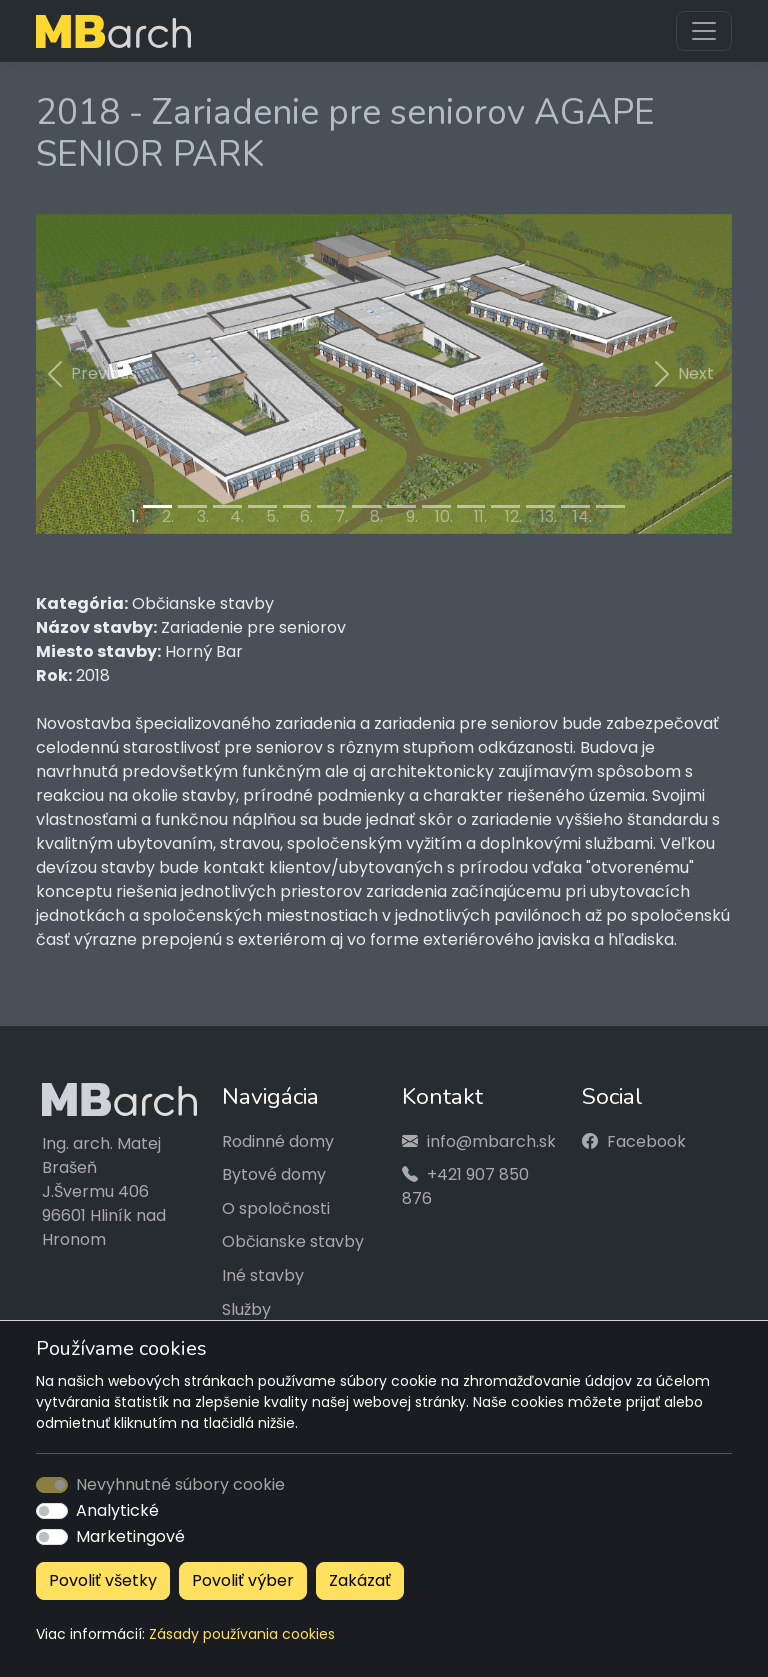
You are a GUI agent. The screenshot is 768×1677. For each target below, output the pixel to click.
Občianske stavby (293, 1241)
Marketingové (130, 1536)
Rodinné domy (278, 1141)
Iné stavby (263, 1275)
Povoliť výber (243, 1580)
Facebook (646, 1141)
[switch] (52, 1511)
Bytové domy (274, 1174)
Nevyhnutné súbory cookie (180, 1484)
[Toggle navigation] (704, 31)
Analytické (117, 1510)
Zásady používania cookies (242, 1634)
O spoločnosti (276, 1208)
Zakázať (360, 1580)
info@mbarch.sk (491, 1141)
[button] (88, 374)
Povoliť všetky (103, 1580)
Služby (246, 1309)
